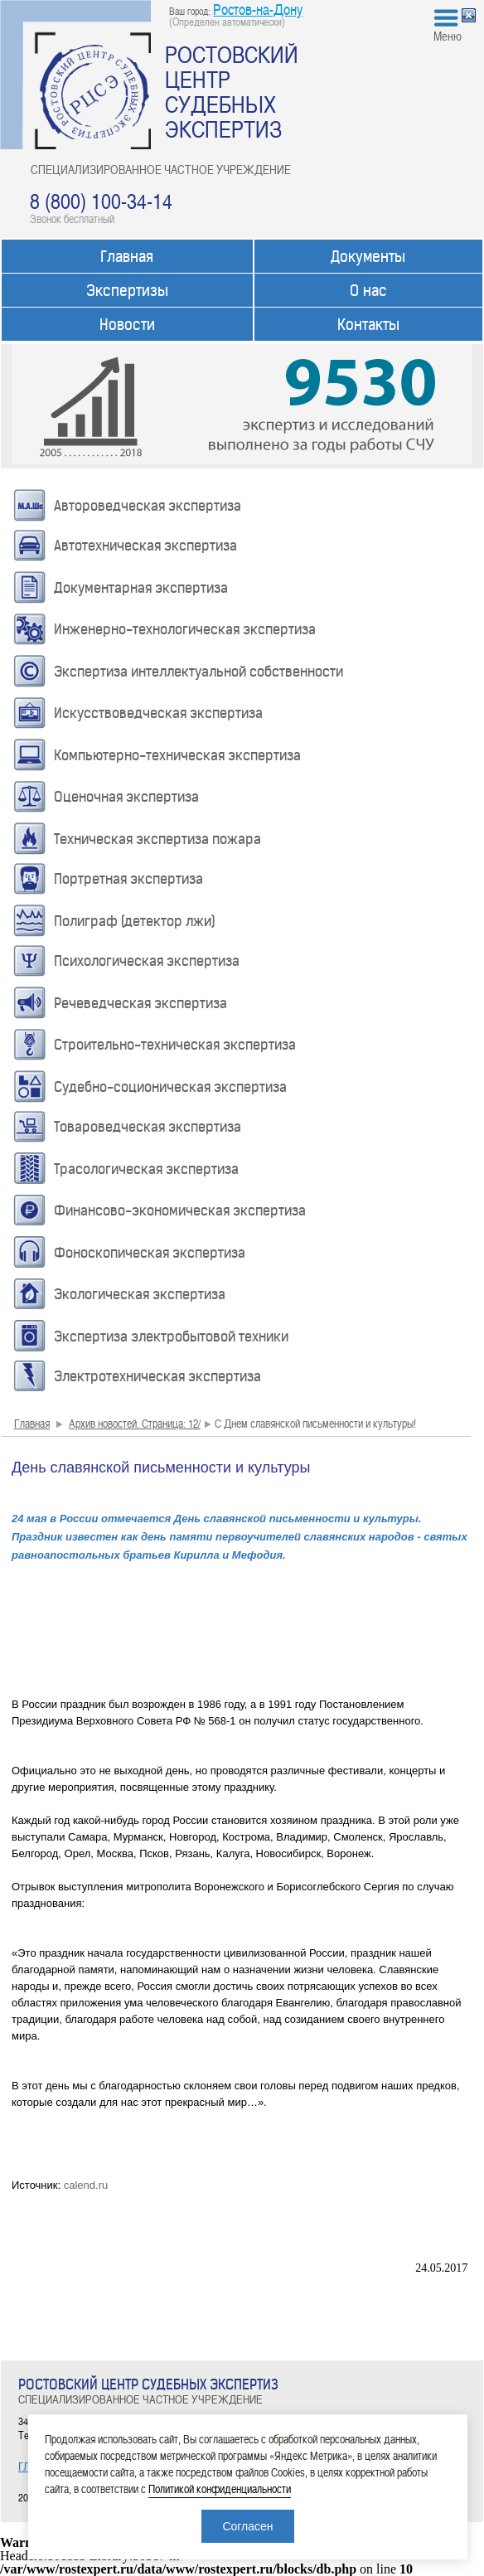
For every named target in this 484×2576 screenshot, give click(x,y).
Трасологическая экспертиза (146, 1169)
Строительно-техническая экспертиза (175, 1045)
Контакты (368, 324)
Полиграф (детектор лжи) (134, 921)
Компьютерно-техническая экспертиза (177, 755)
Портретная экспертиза (128, 879)
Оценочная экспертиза (126, 797)
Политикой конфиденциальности (219, 2488)
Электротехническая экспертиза (157, 1376)
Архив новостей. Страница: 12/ (135, 1423)
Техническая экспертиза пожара (157, 839)
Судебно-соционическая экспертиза (170, 1087)
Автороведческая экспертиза (147, 506)
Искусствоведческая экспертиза (158, 713)
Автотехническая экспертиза (145, 545)
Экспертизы (127, 290)
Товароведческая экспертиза (147, 1127)
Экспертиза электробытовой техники (171, 1336)
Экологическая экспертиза (139, 1294)
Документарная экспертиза (141, 588)
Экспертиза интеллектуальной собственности (198, 671)
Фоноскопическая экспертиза (149, 1253)
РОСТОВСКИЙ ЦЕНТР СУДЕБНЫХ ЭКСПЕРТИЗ (231, 91)
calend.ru (86, 2185)
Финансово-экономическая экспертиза (180, 1210)
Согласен (247, 2526)
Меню (447, 35)
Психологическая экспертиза (147, 961)
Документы (368, 256)
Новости (127, 324)
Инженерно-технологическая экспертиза (185, 629)
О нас (368, 290)
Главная (126, 256)
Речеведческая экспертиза (140, 1003)
